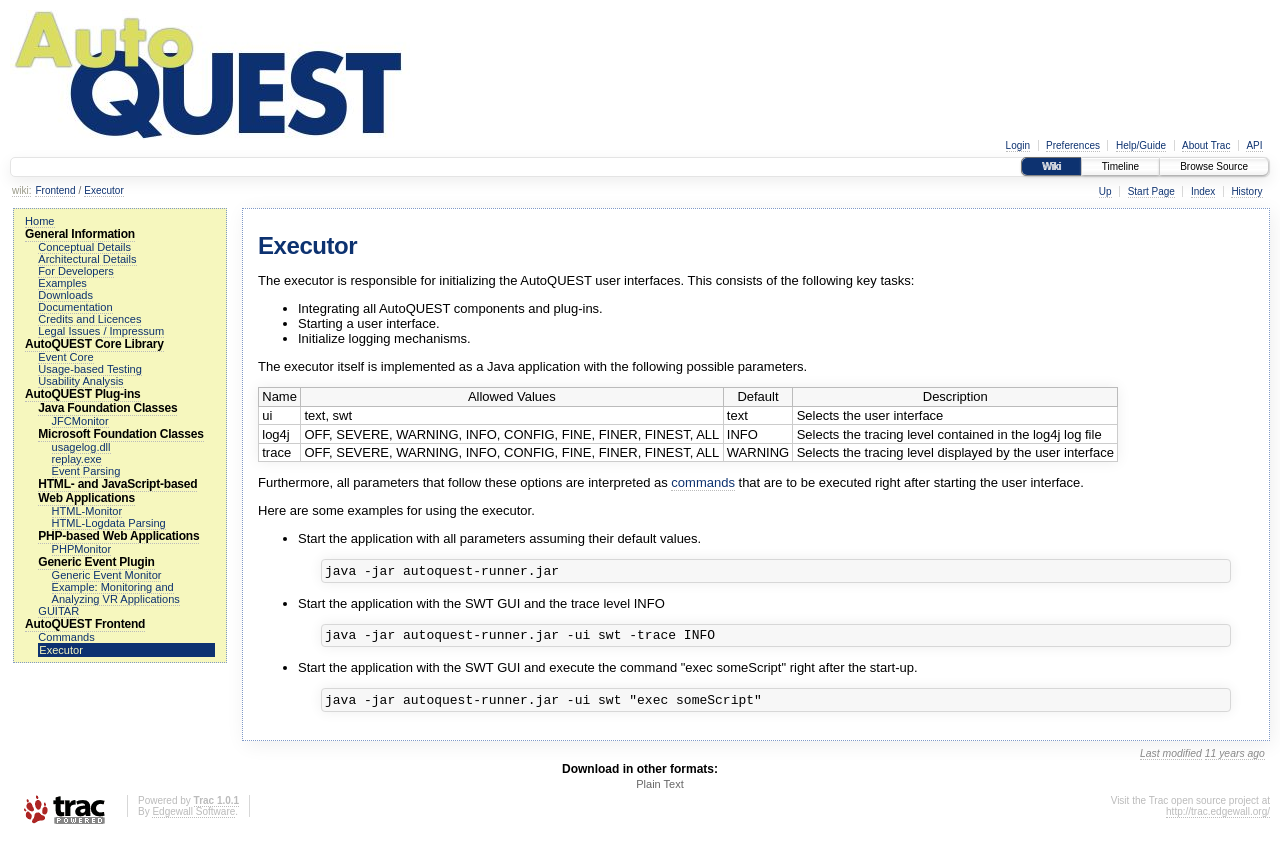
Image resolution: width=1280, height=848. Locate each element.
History (1246, 191)
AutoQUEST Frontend (85, 624)
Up (1105, 191)
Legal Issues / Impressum (101, 331)
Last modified (1171, 762)
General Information (80, 234)
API (1254, 145)
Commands (66, 637)
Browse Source (1214, 166)
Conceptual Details (84, 247)
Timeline (1120, 166)
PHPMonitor (82, 549)
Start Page (1151, 191)
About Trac (1206, 145)
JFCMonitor (80, 421)
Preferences (1073, 145)
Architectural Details (87, 259)
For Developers (76, 271)
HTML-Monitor (87, 511)
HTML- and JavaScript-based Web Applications (117, 491)
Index (1203, 191)
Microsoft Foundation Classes (120, 434)
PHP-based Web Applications (118, 536)
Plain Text (660, 793)
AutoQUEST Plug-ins (82, 394)
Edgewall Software (193, 820)
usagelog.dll (81, 447)
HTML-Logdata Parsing (109, 523)
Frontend (55, 190)
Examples (62, 283)
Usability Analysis (80, 381)
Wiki (1051, 166)
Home (39, 221)
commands (703, 482)
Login (1018, 145)
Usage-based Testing (90, 369)
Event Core (65, 357)
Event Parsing (86, 471)
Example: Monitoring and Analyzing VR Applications (116, 593)
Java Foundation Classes (107, 408)
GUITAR (58, 611)
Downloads (65, 295)
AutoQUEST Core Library (94, 344)
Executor (103, 190)
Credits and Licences (89, 319)
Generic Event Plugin (96, 562)
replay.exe (77, 459)
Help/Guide (1141, 145)
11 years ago (1235, 762)
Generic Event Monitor (107, 575)
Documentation (75, 307)
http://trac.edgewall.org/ (1218, 820)
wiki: (21, 190)
